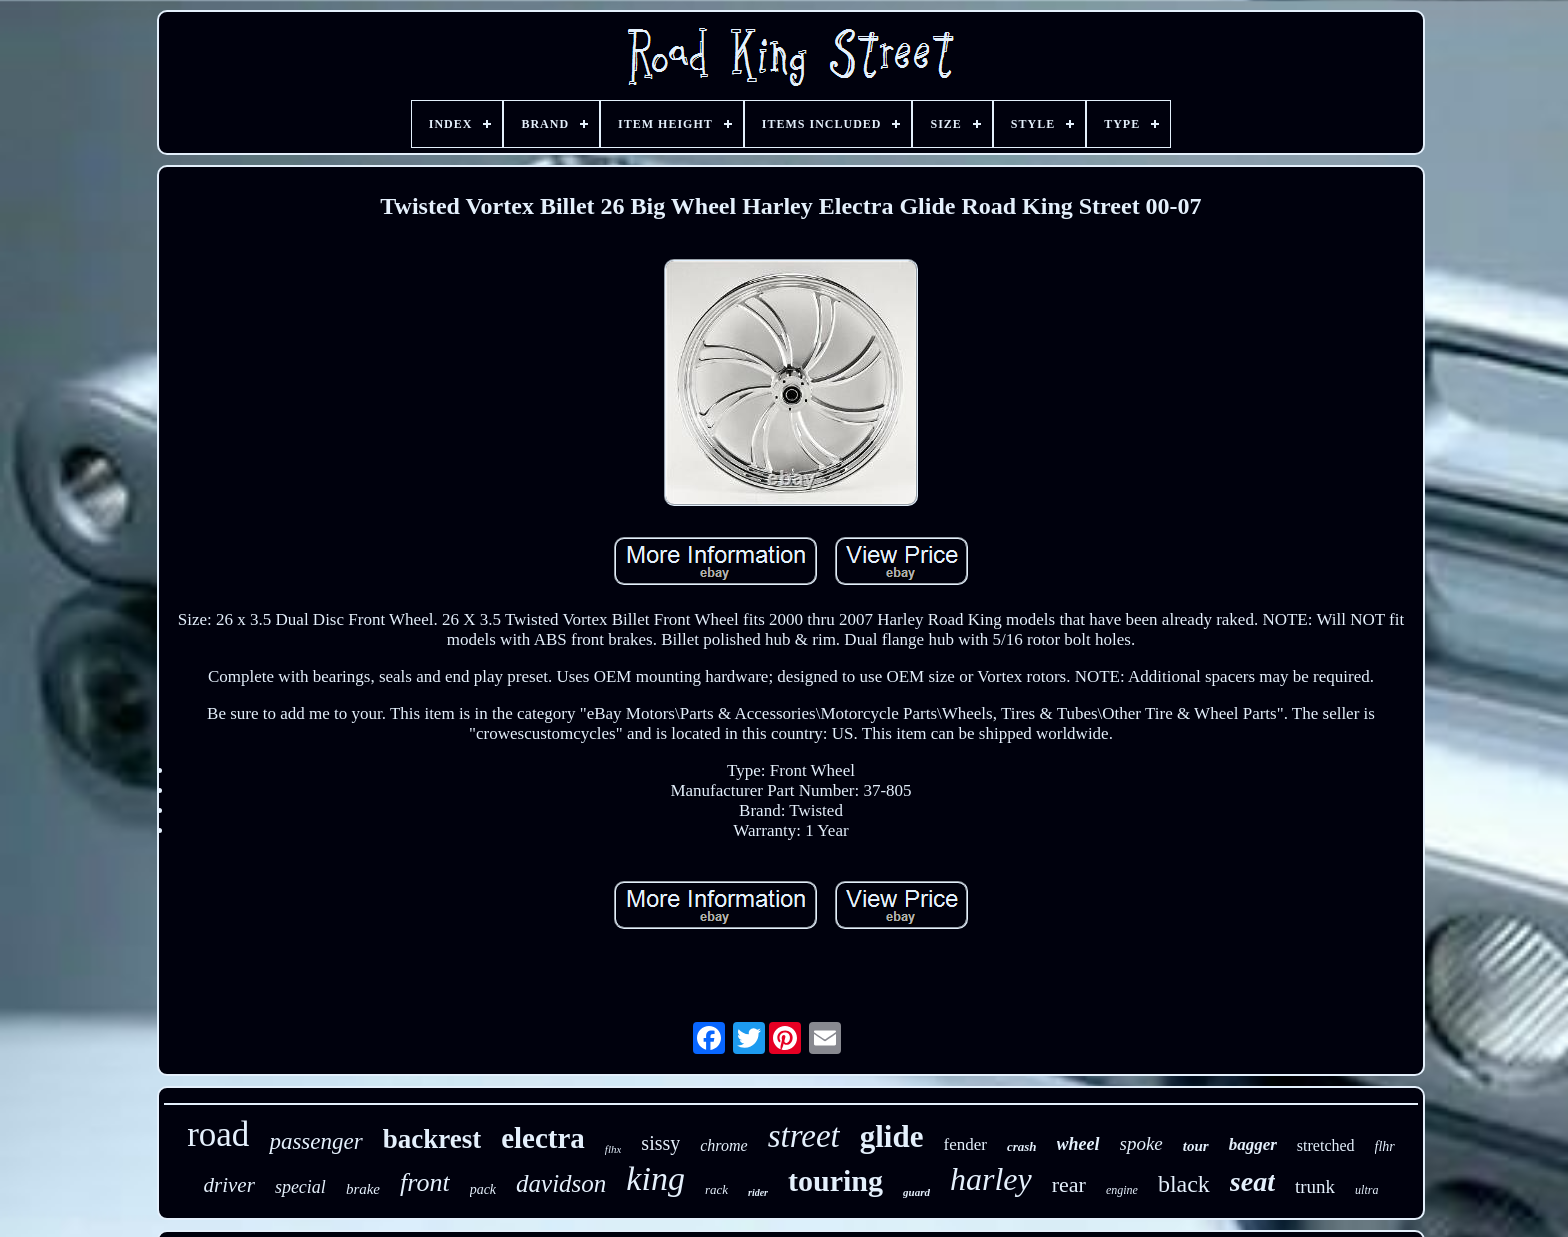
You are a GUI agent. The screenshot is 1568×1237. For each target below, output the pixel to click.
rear (1069, 1184)
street (804, 1136)
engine (1122, 1190)
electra (543, 1138)
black (1184, 1184)
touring (835, 1180)
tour (1196, 1146)
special (300, 1187)
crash (1022, 1146)
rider (758, 1192)
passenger (315, 1141)
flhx (613, 1149)
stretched (1326, 1145)
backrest (432, 1139)
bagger (1253, 1144)
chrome (723, 1145)
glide (892, 1136)
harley (991, 1179)
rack (716, 1189)
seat (1252, 1181)
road (218, 1134)
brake (363, 1189)
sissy (660, 1143)
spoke (1141, 1143)
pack (483, 1189)
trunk (1315, 1186)
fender (964, 1144)
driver (229, 1185)
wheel (1078, 1144)
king (655, 1178)
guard (916, 1192)
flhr (1385, 1146)
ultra (1366, 1190)
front (425, 1182)
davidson (561, 1183)
